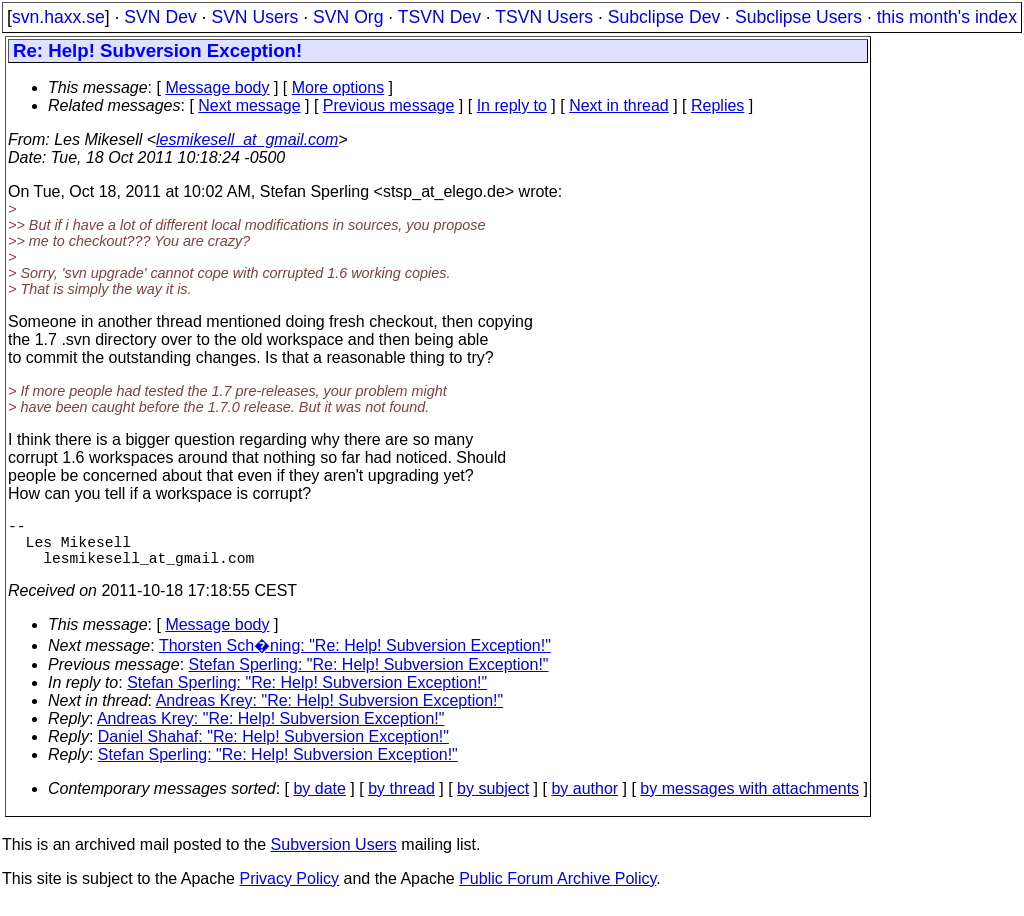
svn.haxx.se (58, 17)
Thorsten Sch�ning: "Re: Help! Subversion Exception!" (355, 657)
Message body (217, 87)
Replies (717, 105)
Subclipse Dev (664, 17)
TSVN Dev (439, 17)
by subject (493, 800)
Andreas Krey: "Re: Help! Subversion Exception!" (330, 712)
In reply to (512, 105)
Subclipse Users (798, 17)
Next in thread (619, 105)
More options (338, 87)
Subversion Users (334, 856)
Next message (249, 105)
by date (319, 800)
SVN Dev (160, 17)
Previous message (389, 105)
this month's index (947, 17)
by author (584, 800)
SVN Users (254, 17)
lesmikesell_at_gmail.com (247, 139)
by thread (401, 800)
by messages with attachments (749, 800)
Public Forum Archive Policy (557, 890)
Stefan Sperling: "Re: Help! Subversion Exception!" (369, 676)
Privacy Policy (289, 890)
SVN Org (348, 17)
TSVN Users (544, 17)
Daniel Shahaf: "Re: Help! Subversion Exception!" (273, 748)
